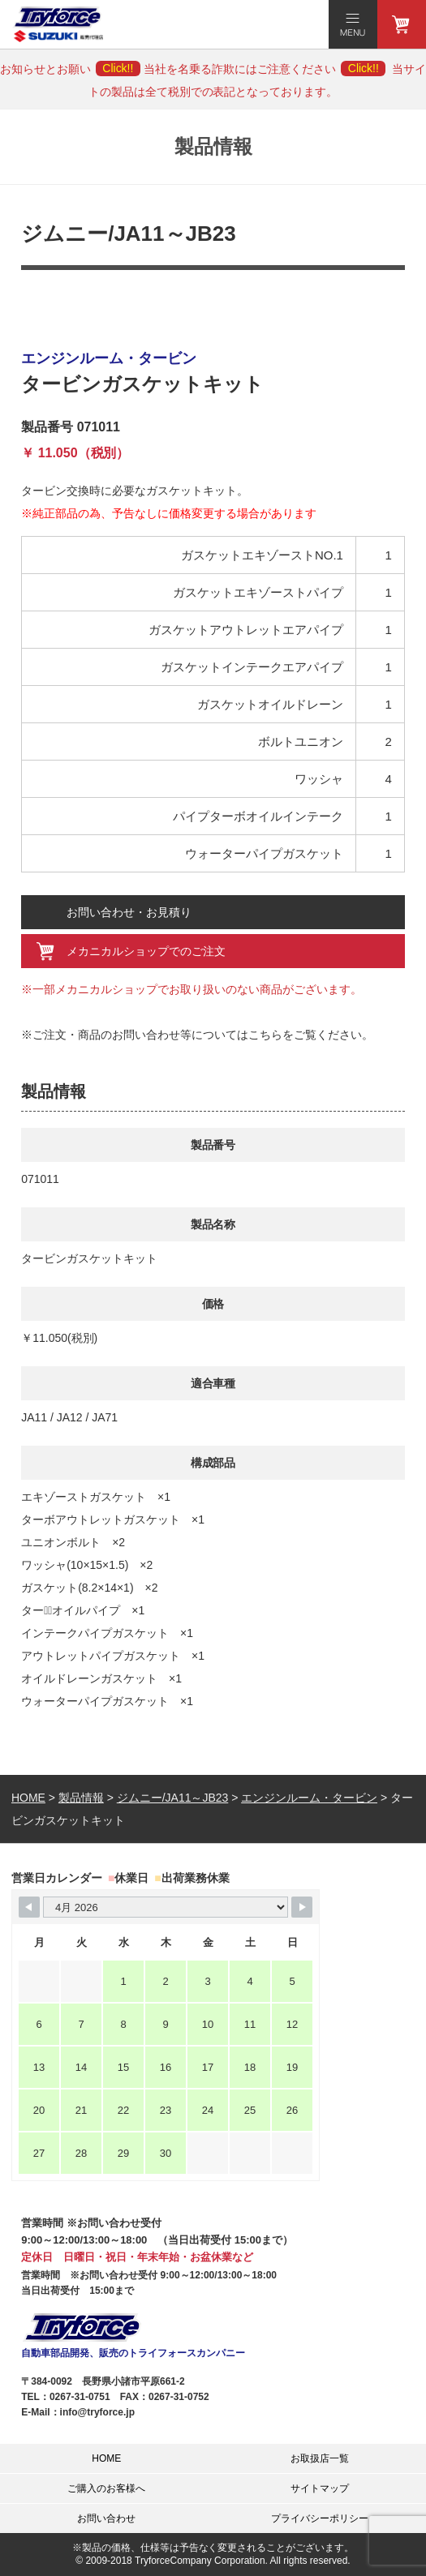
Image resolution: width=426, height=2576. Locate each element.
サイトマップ (319, 2488)
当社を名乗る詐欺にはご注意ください (265, 68)
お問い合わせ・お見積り (129, 912)
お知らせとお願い (70, 68)
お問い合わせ (106, 2518)
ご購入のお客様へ (106, 2488)
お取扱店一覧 (319, 2458)
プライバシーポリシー (319, 2518)
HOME (106, 2458)
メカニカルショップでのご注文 (146, 951)
